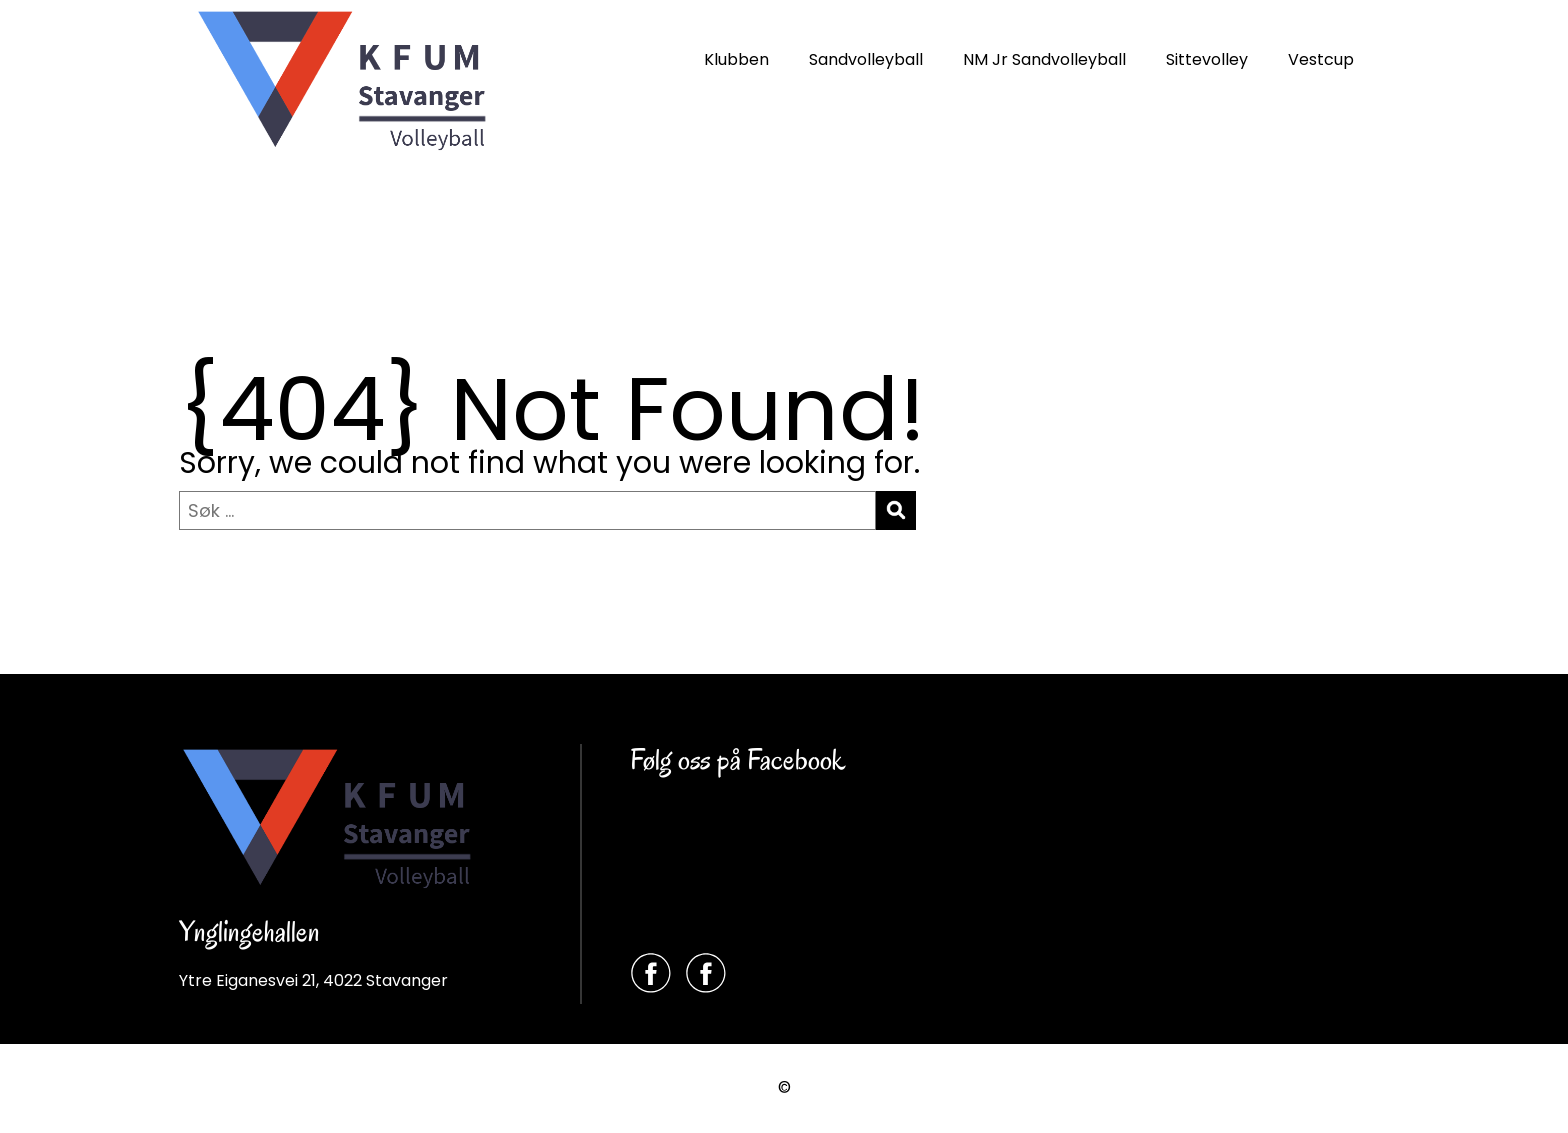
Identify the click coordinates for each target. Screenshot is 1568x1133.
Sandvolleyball (866, 59)
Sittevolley (1207, 59)
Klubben (736, 59)
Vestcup (1321, 59)
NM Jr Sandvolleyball (1044, 59)
